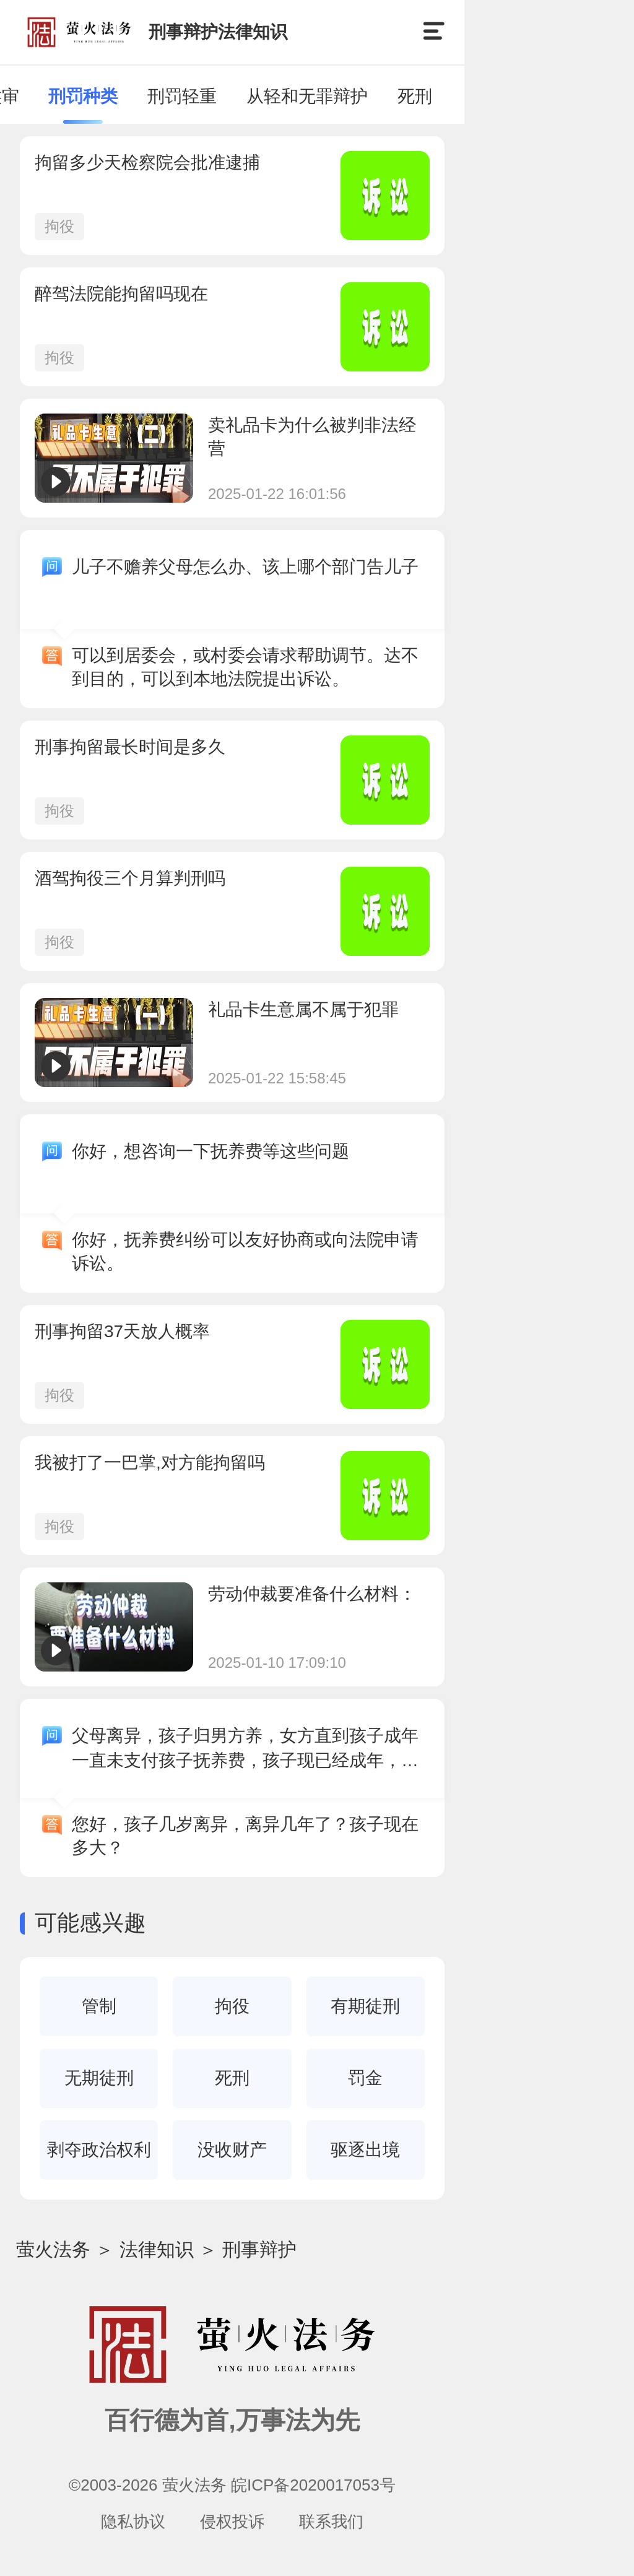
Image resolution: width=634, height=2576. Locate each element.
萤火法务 (53, 2249)
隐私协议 (133, 2521)
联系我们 (331, 2521)
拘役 (59, 226)
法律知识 (156, 2249)
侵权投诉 (232, 2521)
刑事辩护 (259, 2249)
